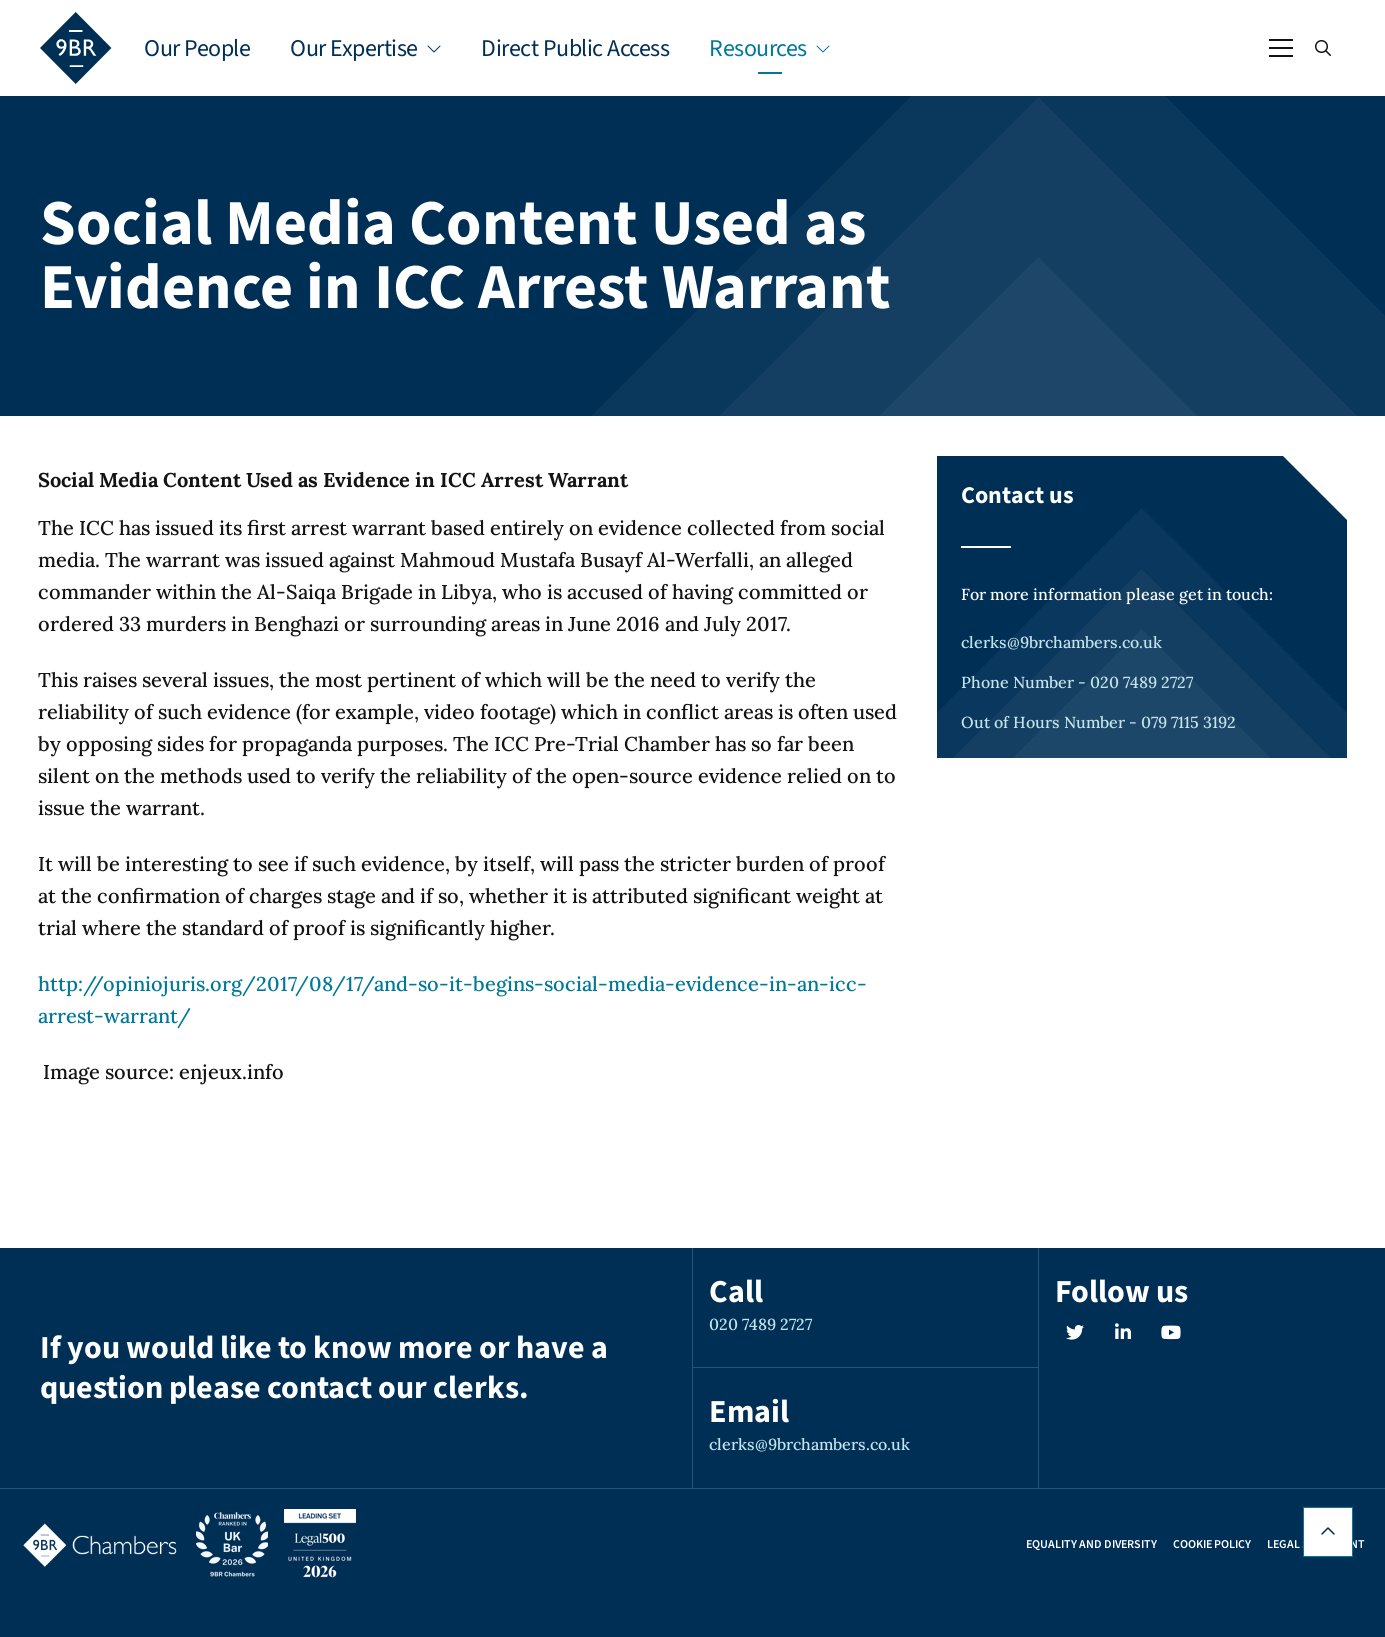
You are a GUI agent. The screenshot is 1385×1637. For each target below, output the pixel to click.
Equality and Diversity (1091, 1545)
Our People (197, 48)
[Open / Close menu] (1281, 48)
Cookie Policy (1212, 1545)
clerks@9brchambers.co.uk (1061, 642)
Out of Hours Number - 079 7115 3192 (1098, 722)
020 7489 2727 (760, 1324)
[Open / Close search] (1323, 48)
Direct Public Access (575, 48)
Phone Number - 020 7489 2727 (1077, 682)
